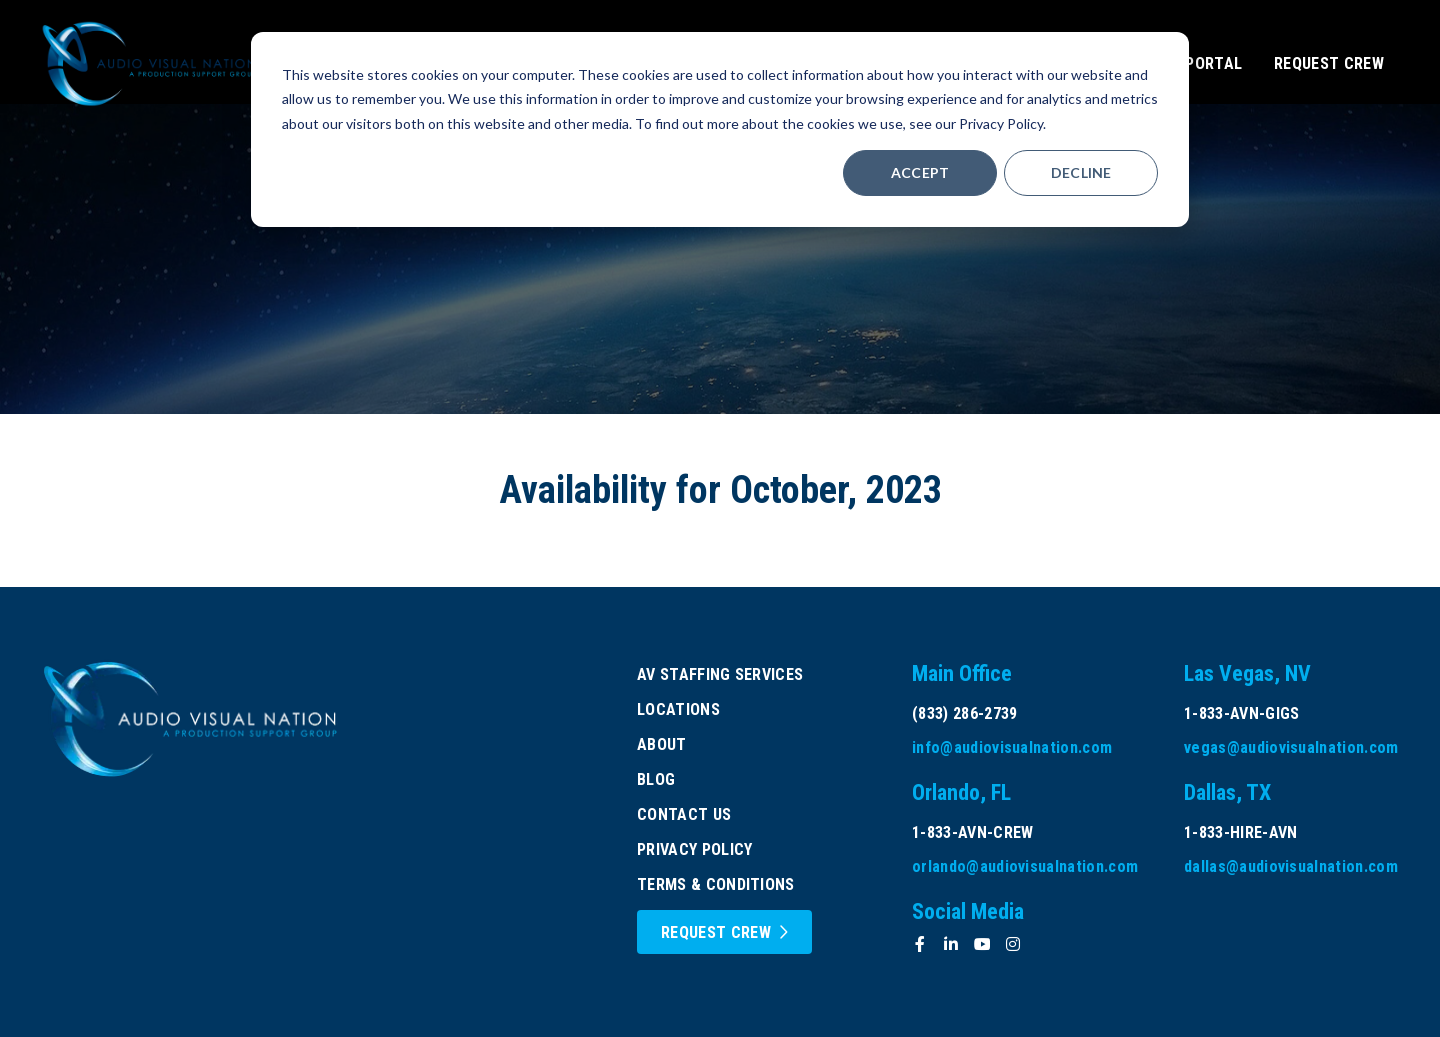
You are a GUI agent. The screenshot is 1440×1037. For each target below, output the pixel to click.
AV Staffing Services (720, 674)
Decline (1081, 172)
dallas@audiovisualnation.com (1291, 866)
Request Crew (716, 932)
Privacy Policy (694, 849)
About (662, 744)
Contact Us (684, 814)
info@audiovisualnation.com (1012, 747)
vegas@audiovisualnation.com (1291, 747)
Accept (920, 172)
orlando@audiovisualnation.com (1025, 866)
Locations (678, 709)
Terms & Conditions (716, 884)
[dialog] (720, 129)
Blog (656, 779)
